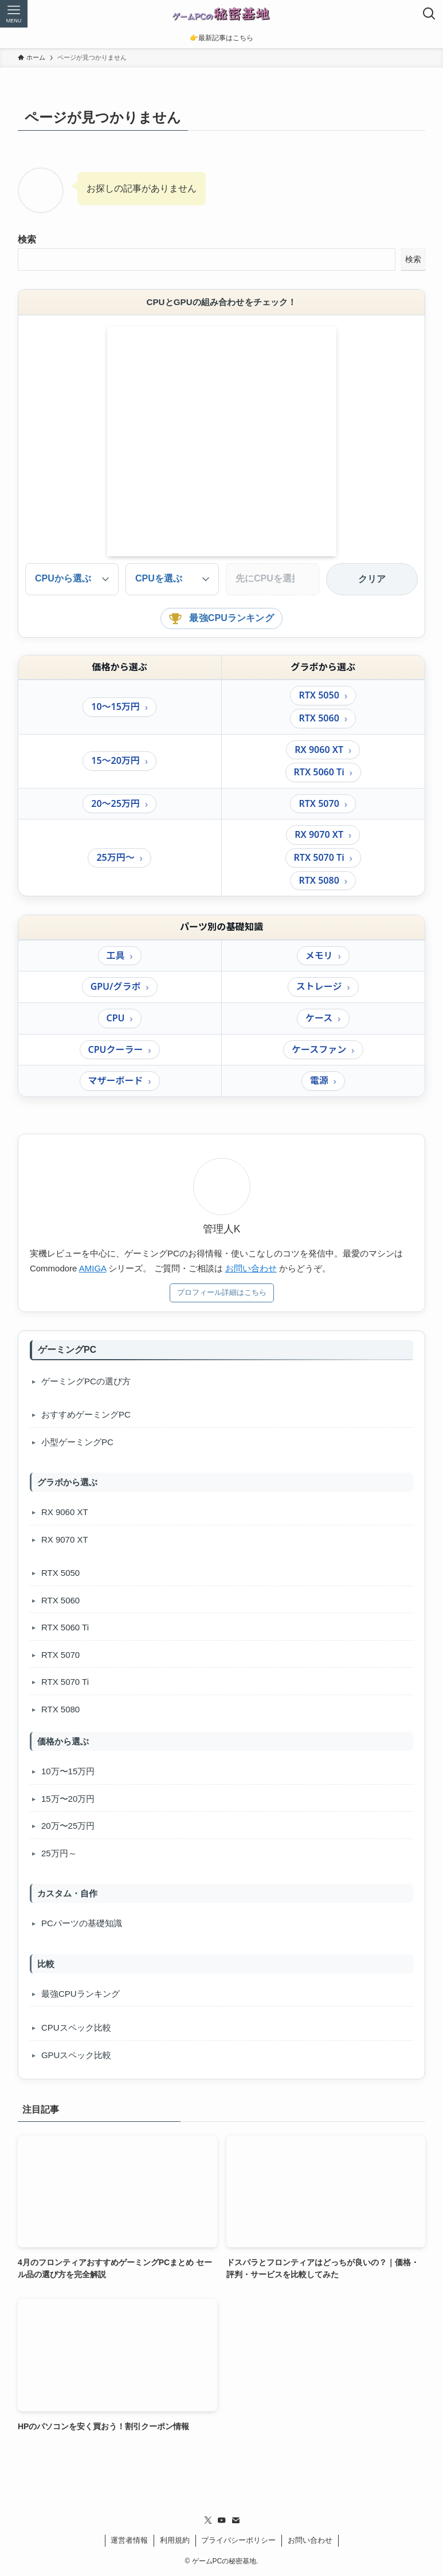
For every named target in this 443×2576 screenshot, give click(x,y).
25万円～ (59, 1853)
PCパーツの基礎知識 (81, 1923)
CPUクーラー (115, 1049)
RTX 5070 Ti (319, 857)
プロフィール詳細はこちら (221, 1292)
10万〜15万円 (68, 1771)
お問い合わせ (251, 1268)
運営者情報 (129, 2540)
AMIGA (93, 1268)
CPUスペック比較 (76, 2027)
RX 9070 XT (319, 834)
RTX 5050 (319, 695)
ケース (318, 1018)
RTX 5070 (319, 803)
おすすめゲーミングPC (86, 1414)
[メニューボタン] (14, 14)
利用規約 (175, 2540)
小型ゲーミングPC (77, 1442)
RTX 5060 (319, 718)
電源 (319, 1080)
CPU (116, 1018)
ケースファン (319, 1049)
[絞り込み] (272, 579)
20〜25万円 (115, 803)
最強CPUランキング (221, 618)
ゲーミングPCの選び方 (86, 1381)
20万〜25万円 (68, 1825)
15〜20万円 (115, 760)
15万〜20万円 (68, 1799)
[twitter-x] (208, 2520)
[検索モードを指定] (72, 579)
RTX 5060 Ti (319, 772)
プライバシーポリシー (238, 2540)
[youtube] (222, 2520)
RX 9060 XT (319, 749)
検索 (27, 239)
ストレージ (319, 986)
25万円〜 (115, 857)
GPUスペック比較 (76, 2055)
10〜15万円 (115, 706)
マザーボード (115, 1080)
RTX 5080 (319, 880)
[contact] (235, 2520)
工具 (116, 955)
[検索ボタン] (429, 14)
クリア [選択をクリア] (372, 579)
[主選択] (172, 579)
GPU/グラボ (116, 986)
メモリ (319, 955)
